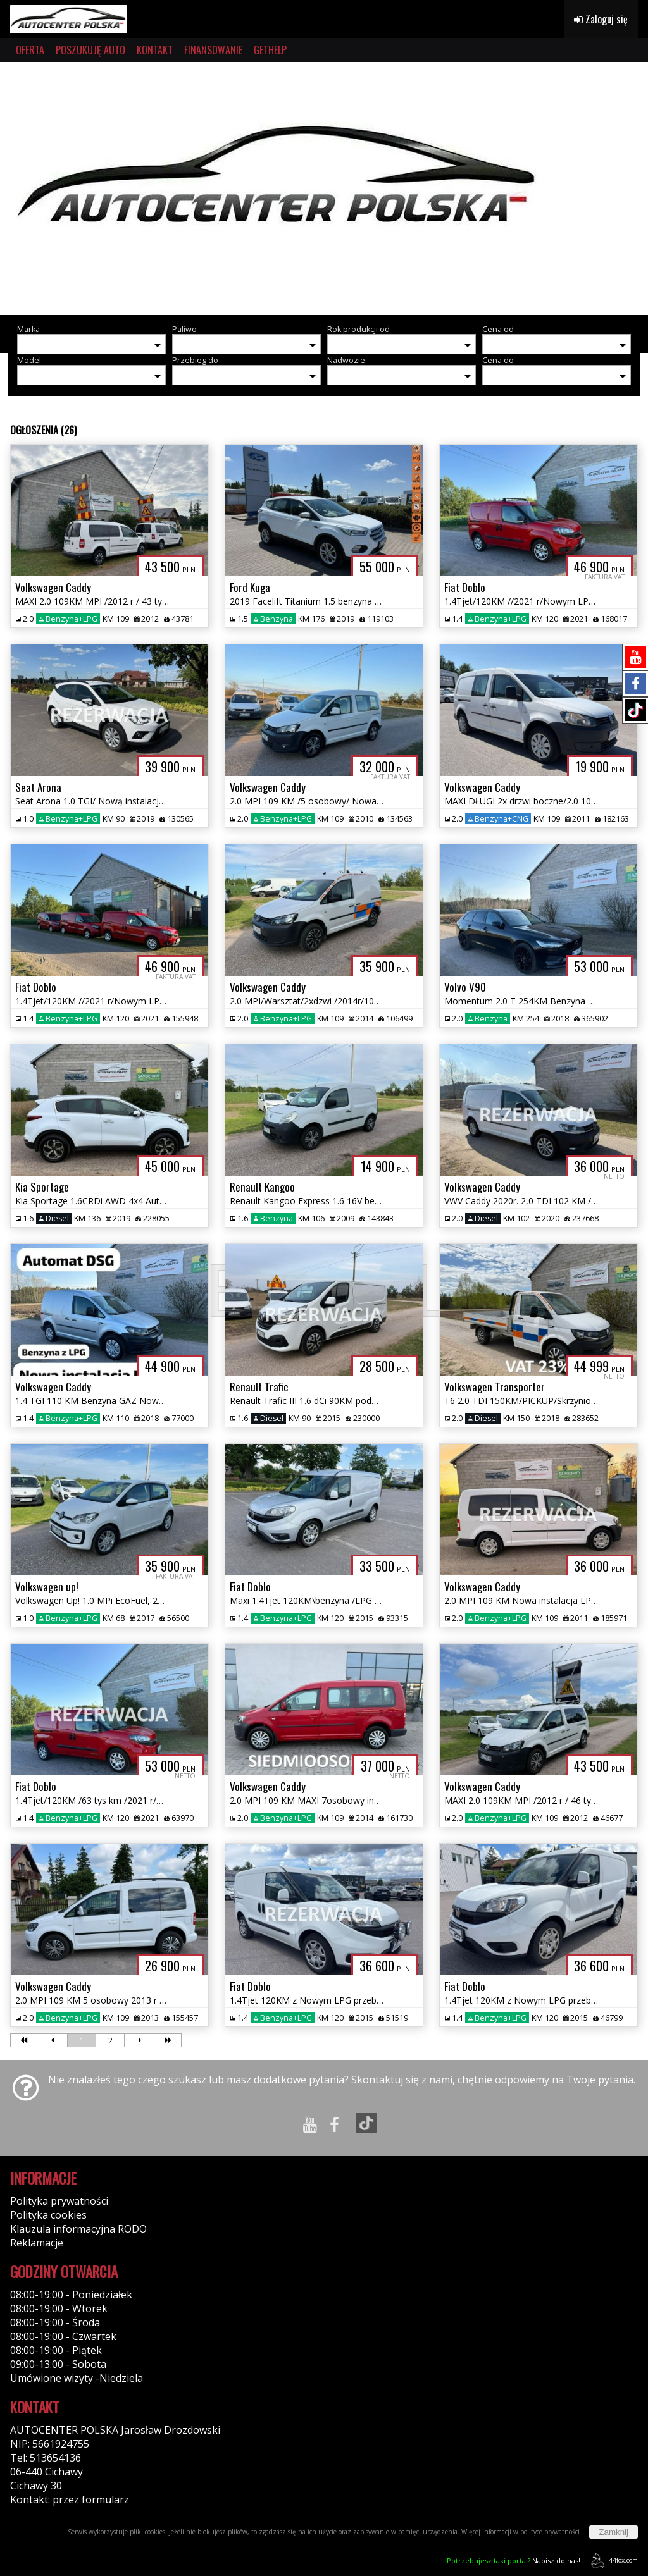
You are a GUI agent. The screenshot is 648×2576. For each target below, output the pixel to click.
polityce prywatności (550, 2531)
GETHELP (270, 50)
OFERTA (30, 50)
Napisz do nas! (513, 2560)
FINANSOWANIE (213, 50)
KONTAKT (155, 50)
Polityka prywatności (59, 2201)
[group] (324, 188)
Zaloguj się (601, 19)
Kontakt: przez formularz (69, 2499)
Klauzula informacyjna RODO (78, 2229)
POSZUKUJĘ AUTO (90, 50)
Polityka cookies (48, 2215)
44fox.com (612, 2560)
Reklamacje (36, 2243)
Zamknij (613, 2532)
